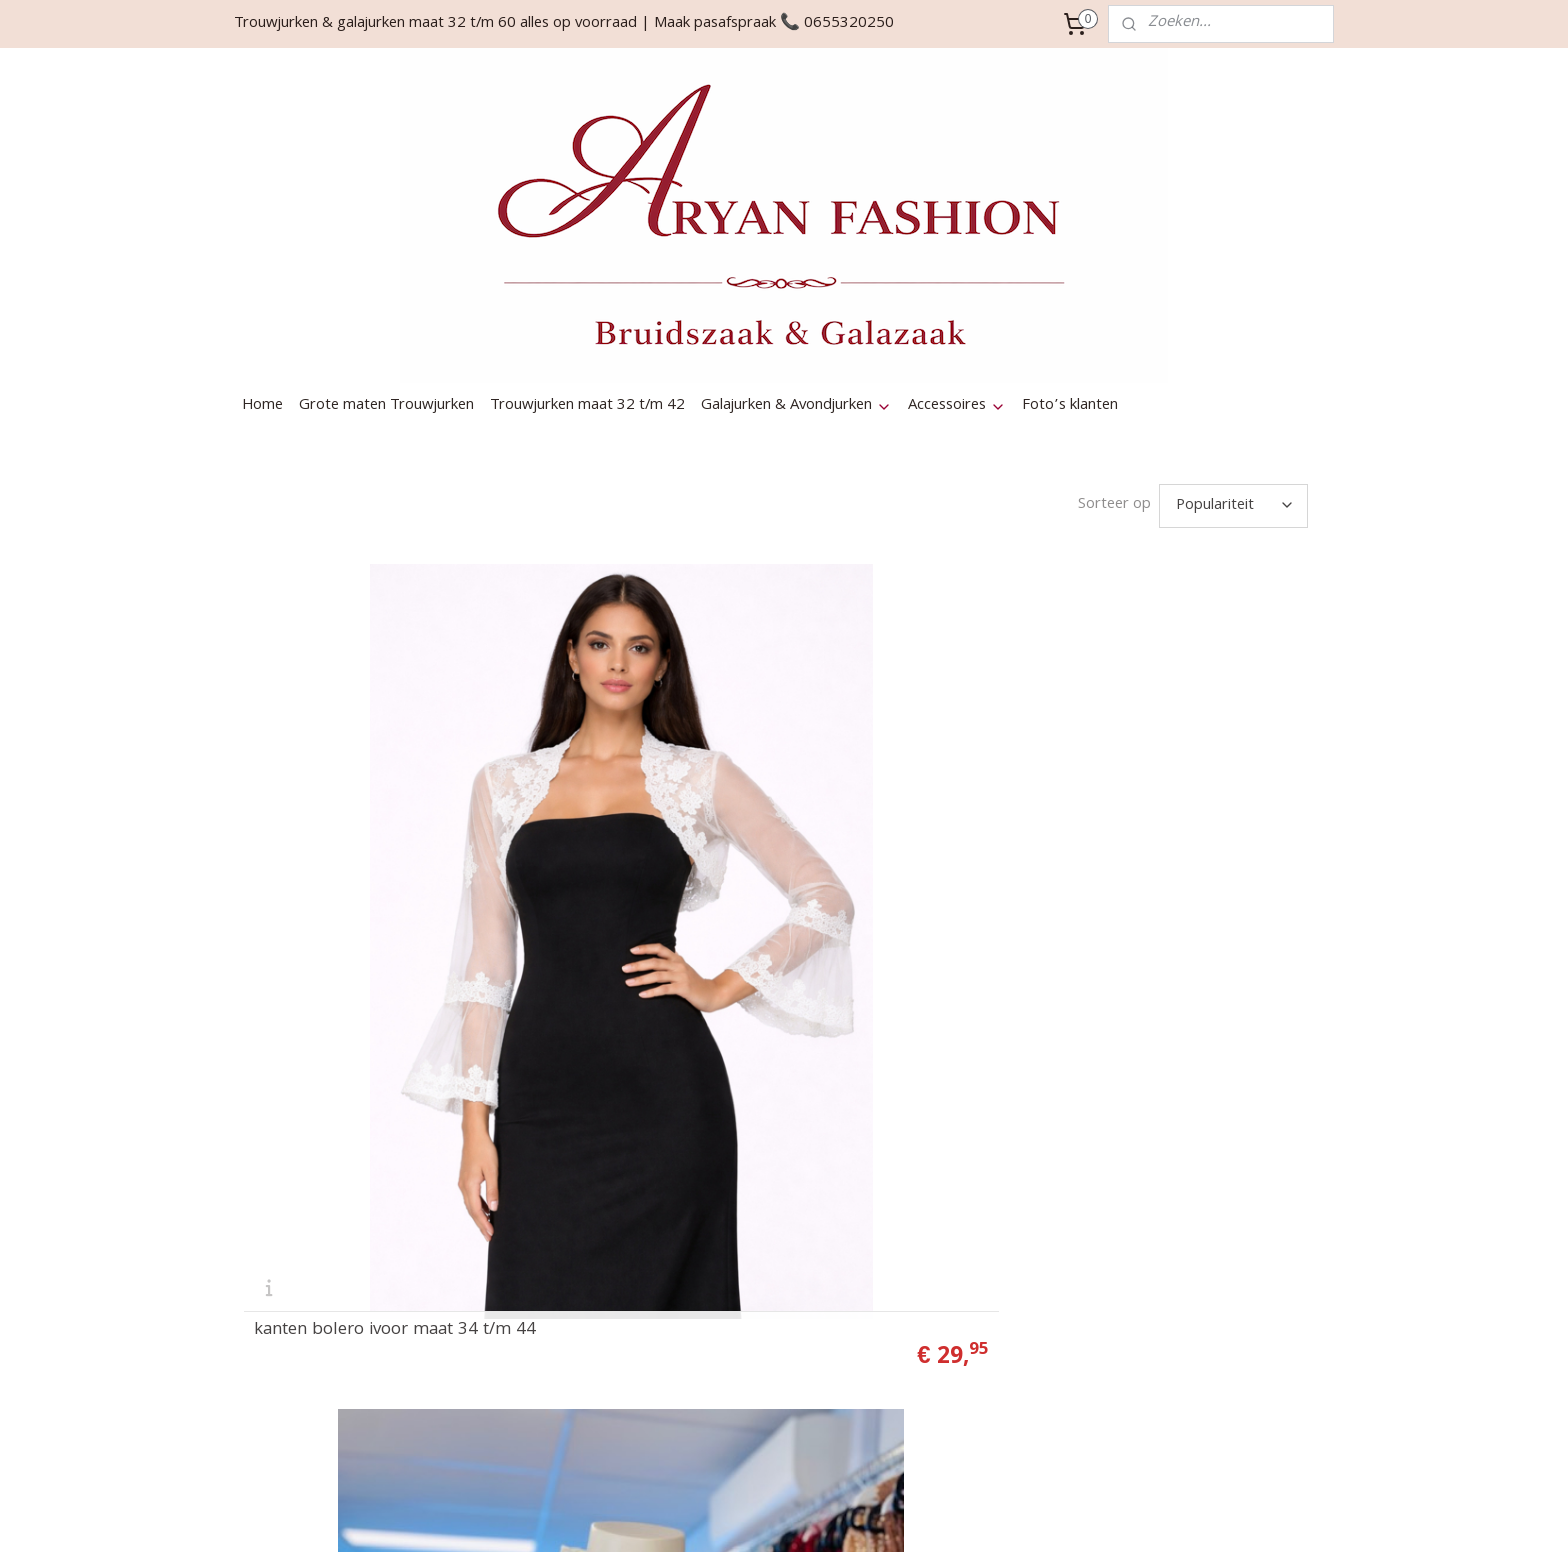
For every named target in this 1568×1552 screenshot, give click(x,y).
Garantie (711, 1354)
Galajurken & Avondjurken (796, 255)
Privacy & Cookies (742, 1378)
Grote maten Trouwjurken (386, 255)
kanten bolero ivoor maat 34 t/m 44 (395, 956)
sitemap (832, 1515)
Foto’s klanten (1070, 255)
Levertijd (711, 1330)
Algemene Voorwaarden (762, 1402)
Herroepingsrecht (740, 1306)
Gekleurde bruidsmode (757, 1210)
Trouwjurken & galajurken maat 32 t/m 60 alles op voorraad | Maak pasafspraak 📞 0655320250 (564, 24)
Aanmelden (1177, 1239)
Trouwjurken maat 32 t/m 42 (587, 255)
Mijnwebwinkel (1101, 1515)
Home (262, 255)
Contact (709, 1138)
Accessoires (957, 255)
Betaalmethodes (738, 1258)
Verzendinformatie (743, 1282)
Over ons (713, 1162)
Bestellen (714, 1234)
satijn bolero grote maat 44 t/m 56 (940, 956)
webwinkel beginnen (938, 1515)
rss (869, 1515)
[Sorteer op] (1233, 355)
